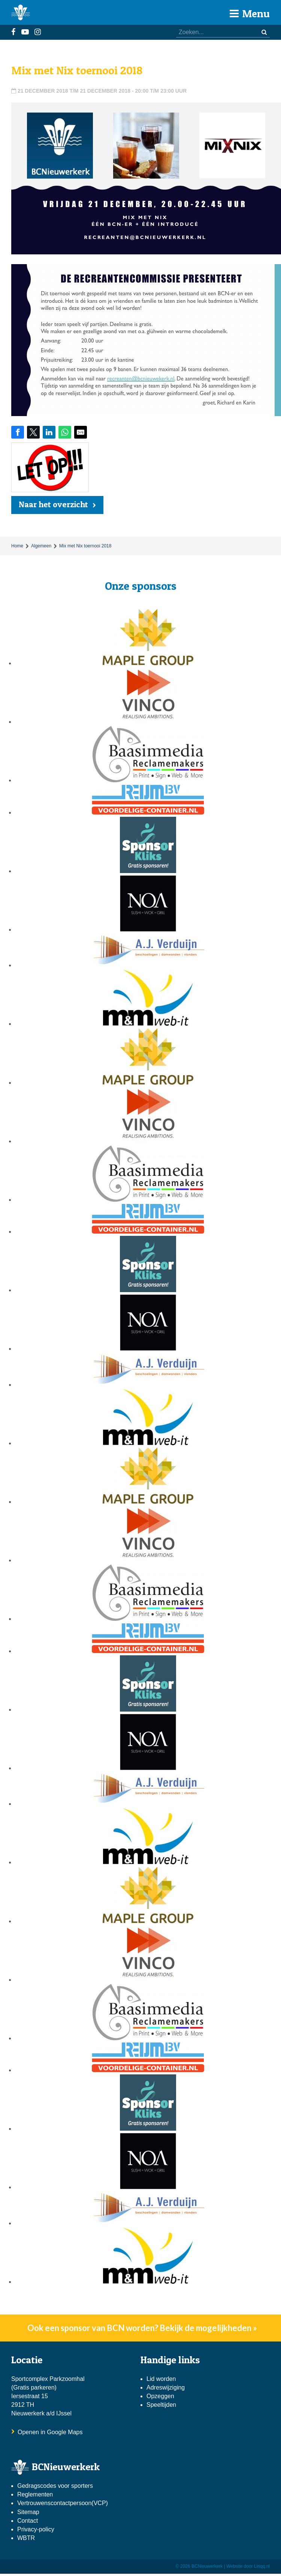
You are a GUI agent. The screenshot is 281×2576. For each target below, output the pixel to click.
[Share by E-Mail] (80, 432)
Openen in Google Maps (50, 2432)
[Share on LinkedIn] (49, 432)
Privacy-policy (35, 2529)
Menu (250, 13)
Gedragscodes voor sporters (55, 2486)
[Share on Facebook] (17, 432)
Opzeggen (160, 2396)
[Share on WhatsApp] (64, 432)
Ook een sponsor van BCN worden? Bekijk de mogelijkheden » (142, 2328)
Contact (27, 2520)
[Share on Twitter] (33, 432)
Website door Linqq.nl (248, 2566)
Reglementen (35, 2494)
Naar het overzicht (53, 504)
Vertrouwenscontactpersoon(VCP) (62, 2503)
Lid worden (161, 2379)
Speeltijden (161, 2405)
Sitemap (28, 2512)
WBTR (27, 2538)
